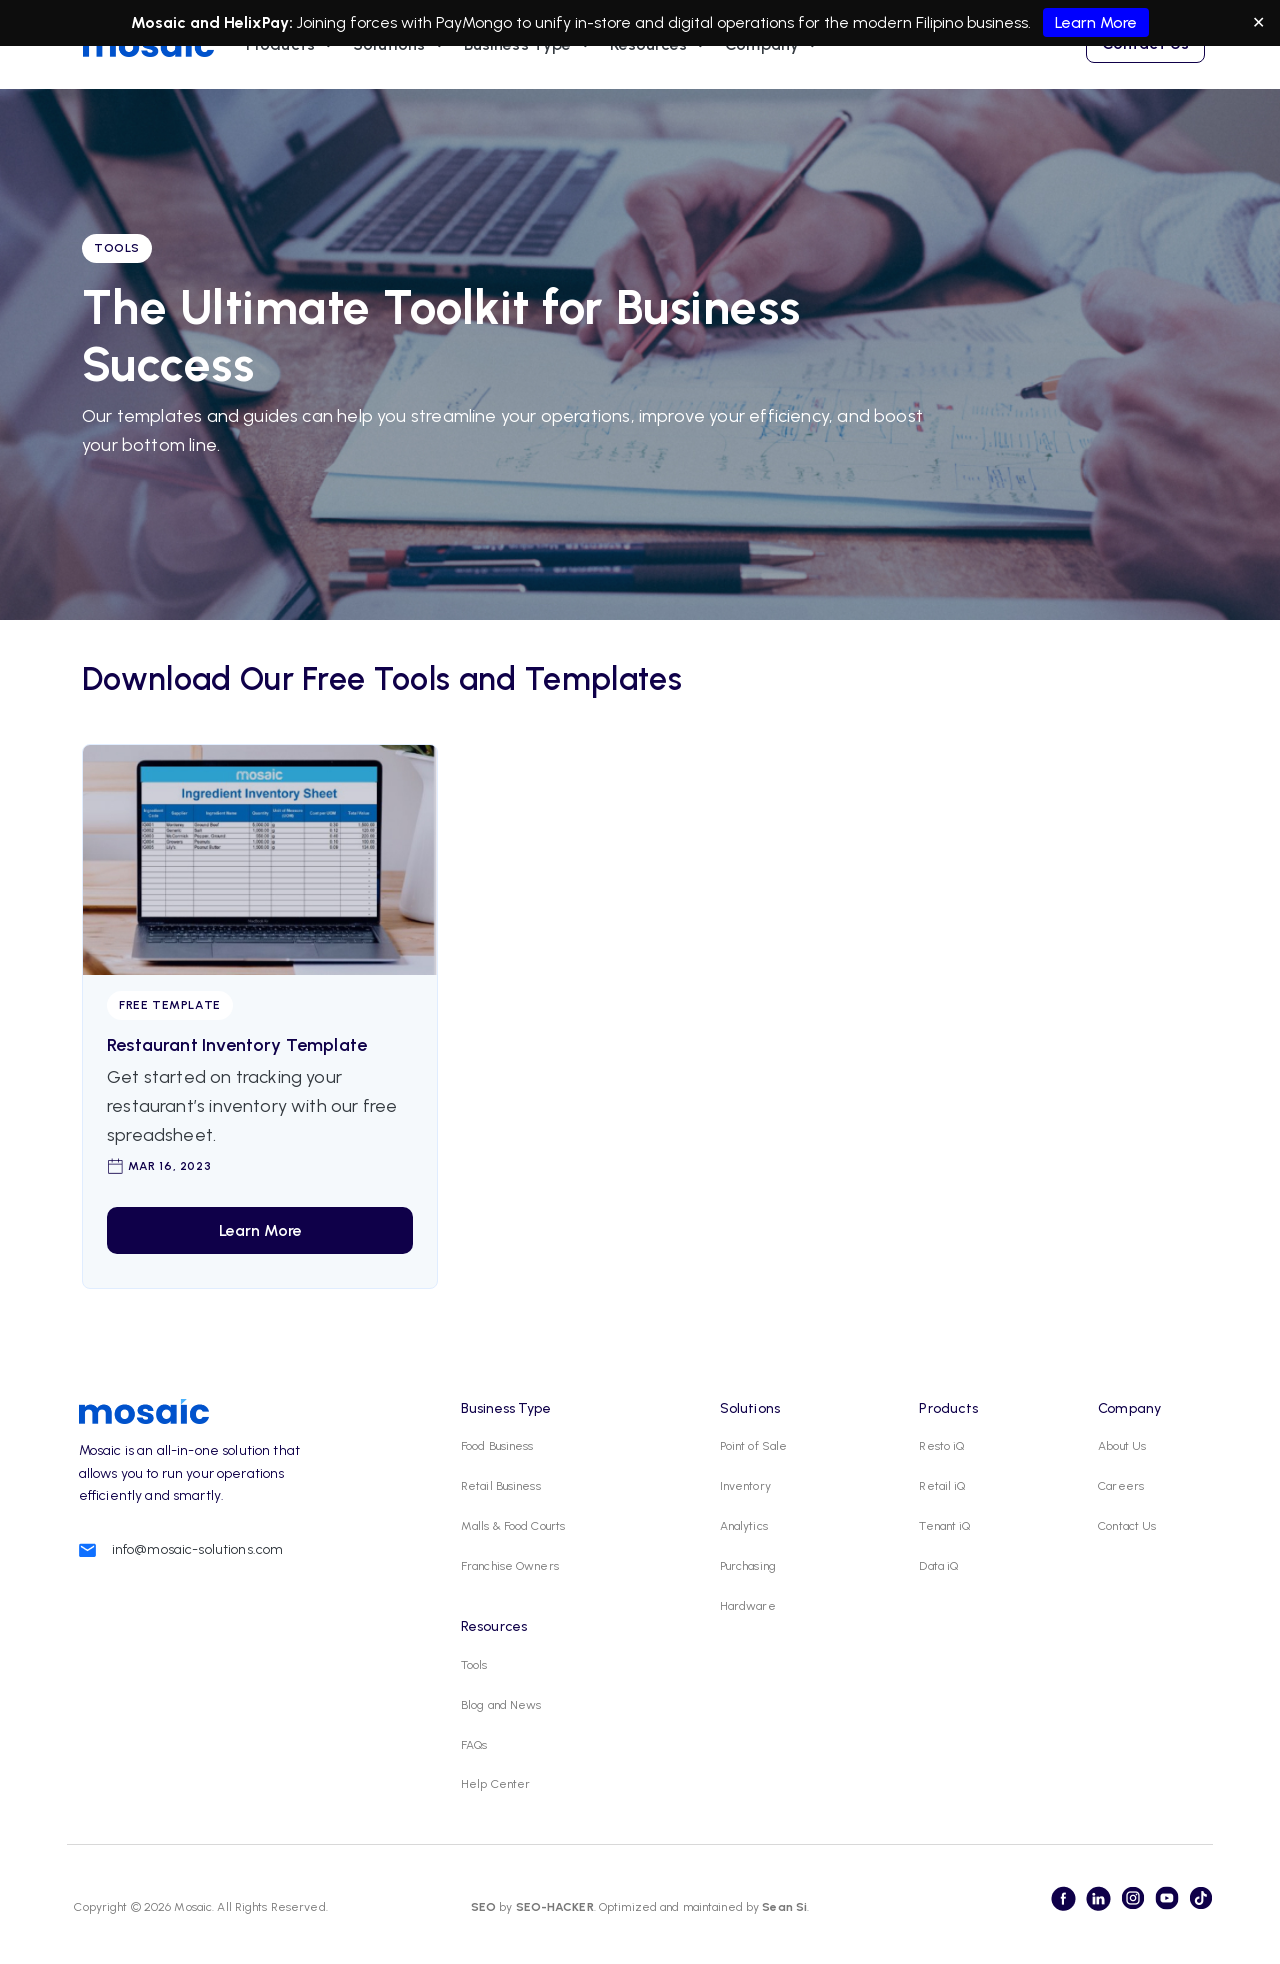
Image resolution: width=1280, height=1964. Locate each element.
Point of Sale (754, 1446)
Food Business (497, 1446)
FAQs (474, 1745)
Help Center (495, 1784)
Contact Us (1127, 1526)
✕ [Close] (1258, 22)
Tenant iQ (944, 1526)
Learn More (1096, 22)
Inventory (745, 1486)
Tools (474, 1665)
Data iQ (938, 1566)
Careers (1121, 1486)
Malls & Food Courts (513, 1526)
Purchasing (748, 1566)
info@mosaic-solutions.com (198, 1549)
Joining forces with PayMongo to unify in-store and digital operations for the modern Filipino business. (640, 22)
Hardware (748, 1606)
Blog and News (501, 1705)
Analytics (744, 1526)
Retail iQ (942, 1486)
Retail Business (501, 1486)
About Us (1122, 1446)
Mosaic (191, 1907)
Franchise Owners (510, 1566)
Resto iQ (941, 1446)
